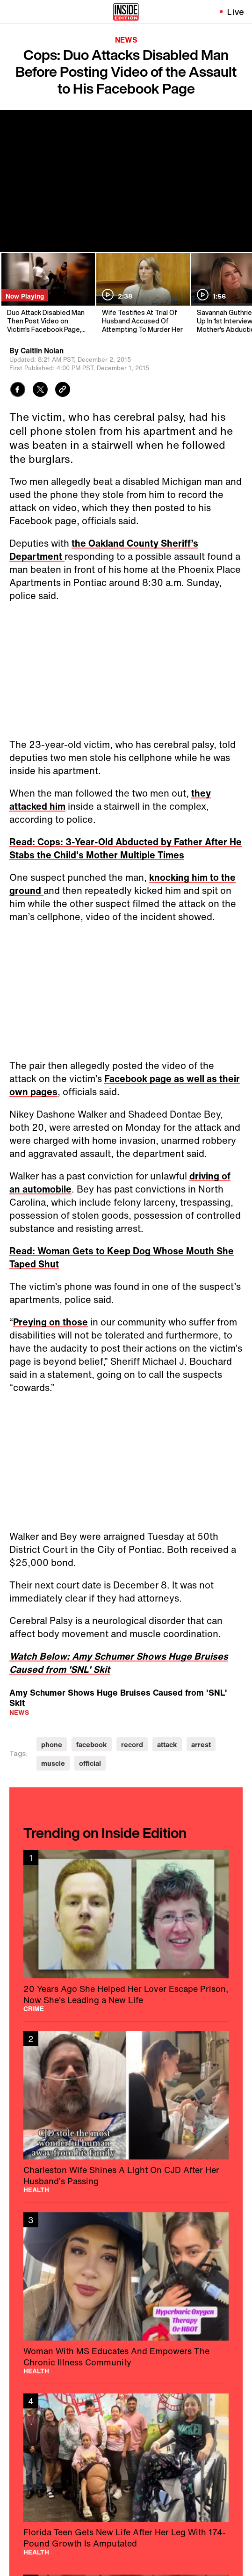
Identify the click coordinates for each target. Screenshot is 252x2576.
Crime (33, 2008)
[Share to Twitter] (40, 390)
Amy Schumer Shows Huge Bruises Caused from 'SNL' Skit (118, 1697)
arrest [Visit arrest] (201, 1744)
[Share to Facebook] (17, 390)
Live (236, 11)
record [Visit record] (132, 1744)
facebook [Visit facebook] (91, 1744)
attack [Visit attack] (167, 1744)
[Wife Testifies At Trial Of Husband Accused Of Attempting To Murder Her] (142, 293)
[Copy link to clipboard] (62, 390)
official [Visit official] (90, 1763)
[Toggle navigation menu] (12, 11)
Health (36, 2190)
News (126, 39)
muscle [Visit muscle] (53, 1763)
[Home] (126, 11)
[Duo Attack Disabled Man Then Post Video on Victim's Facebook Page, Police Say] (47, 293)
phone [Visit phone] (51, 1744)
